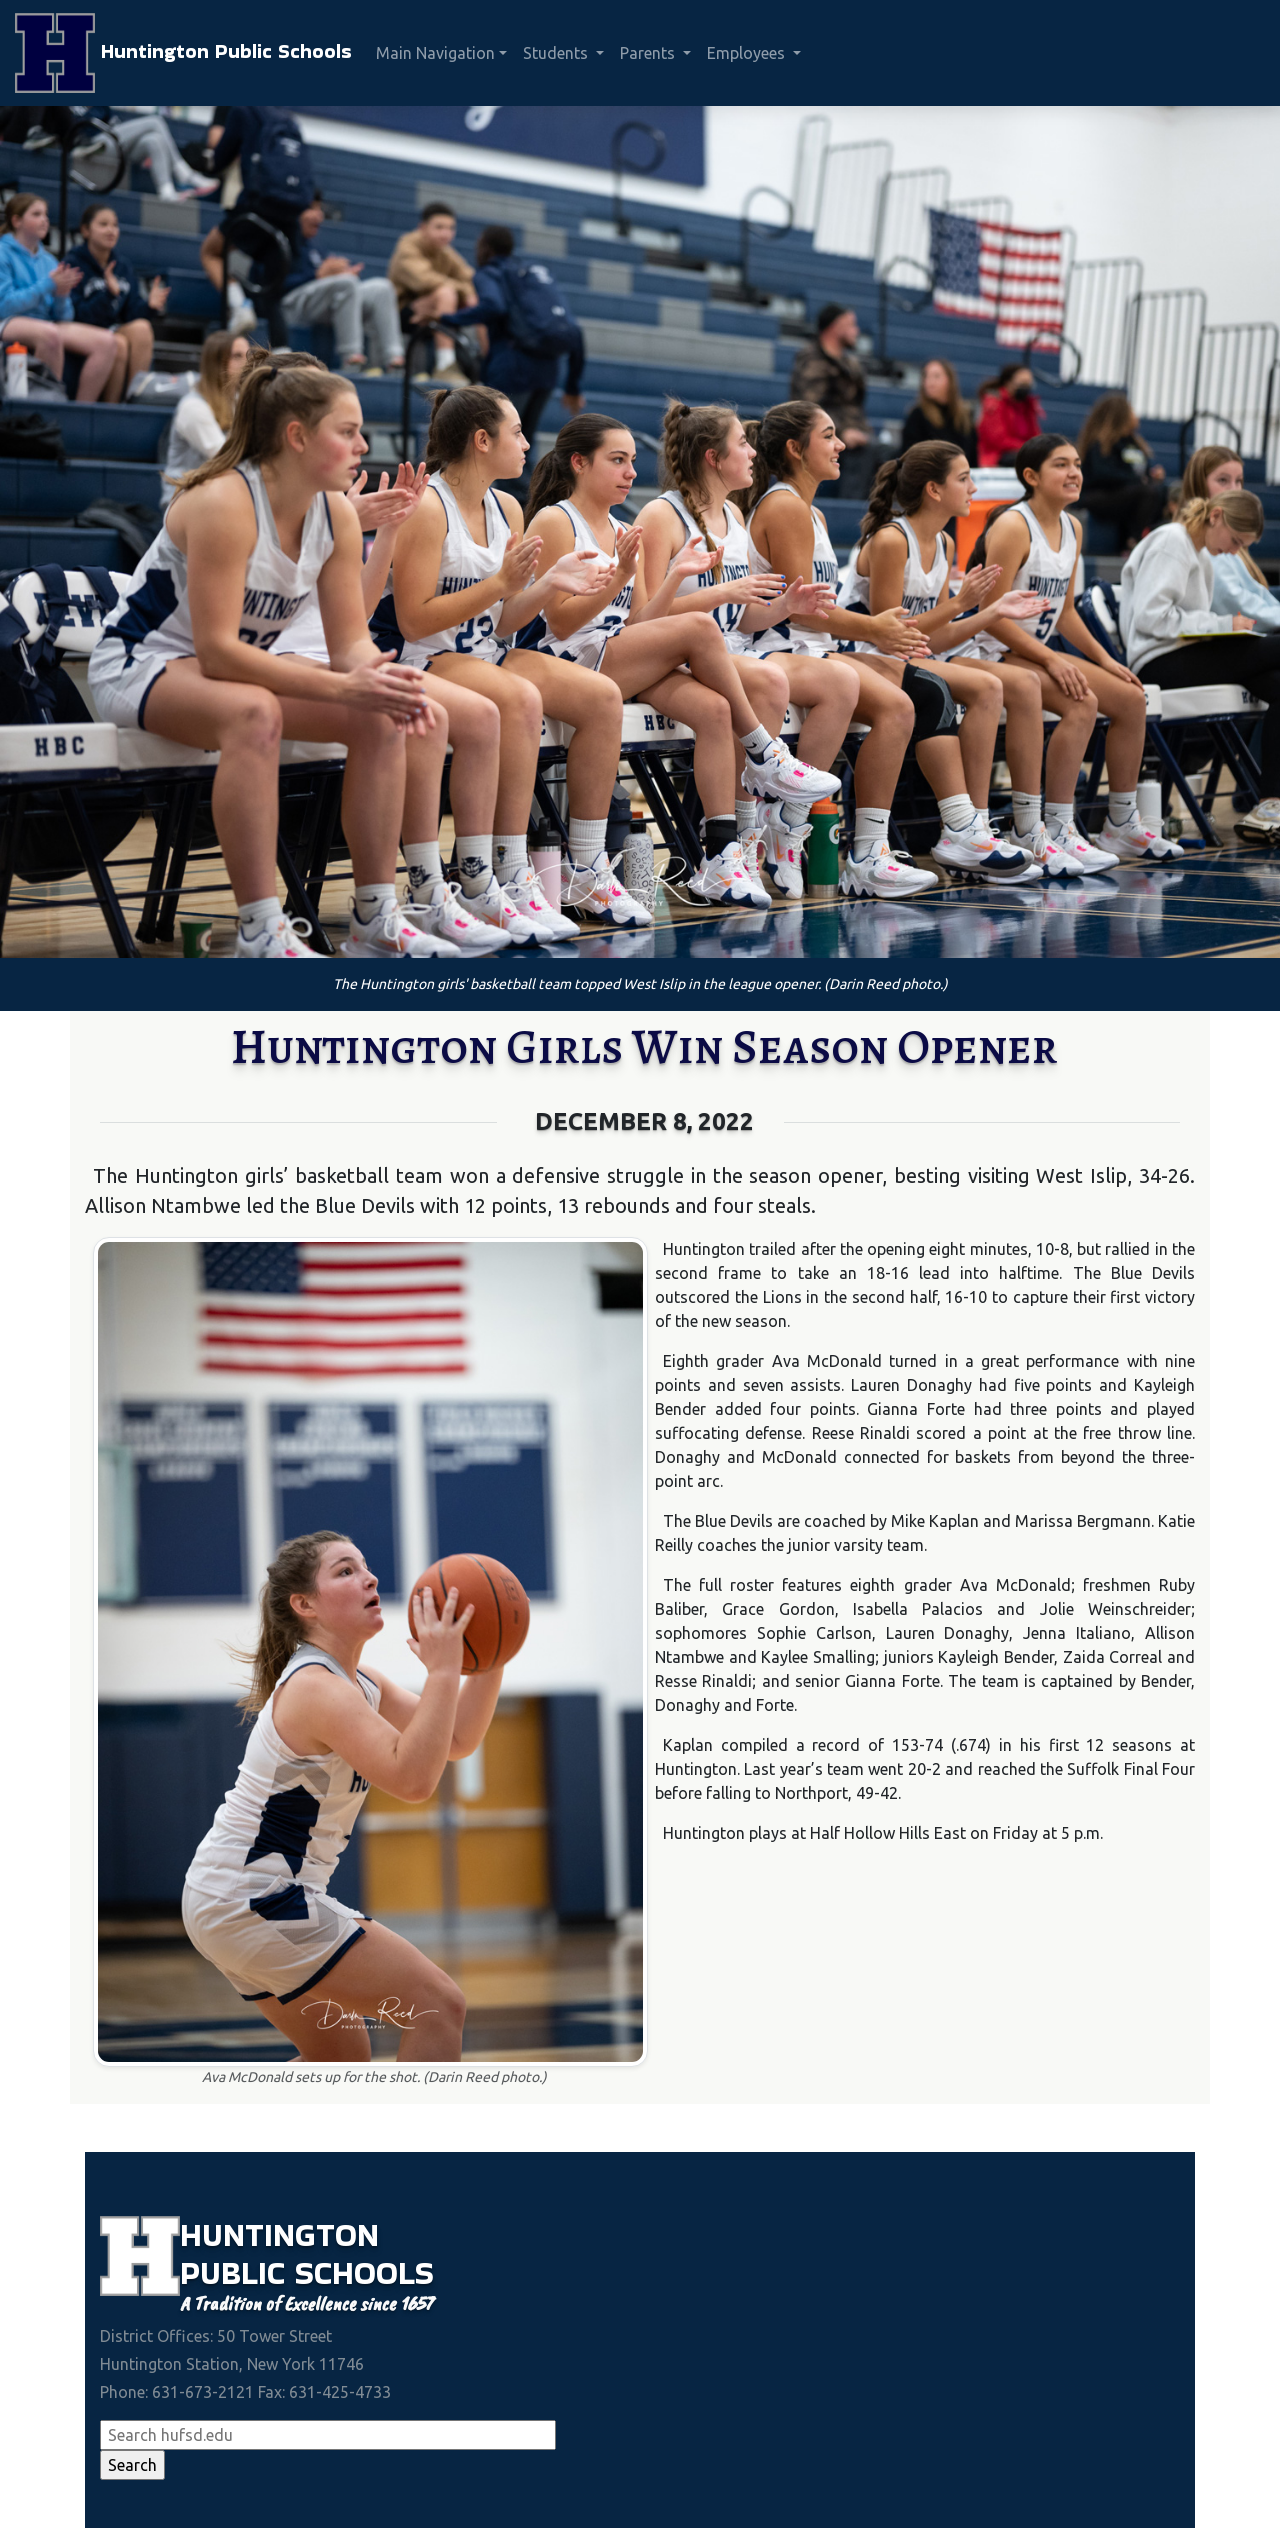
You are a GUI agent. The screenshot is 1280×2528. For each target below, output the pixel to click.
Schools (364, 2272)
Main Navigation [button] (435, 53)
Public (237, 2272)
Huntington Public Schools (183, 53)
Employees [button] (748, 53)
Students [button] (557, 53)
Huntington (279, 2234)
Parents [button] (649, 53)
